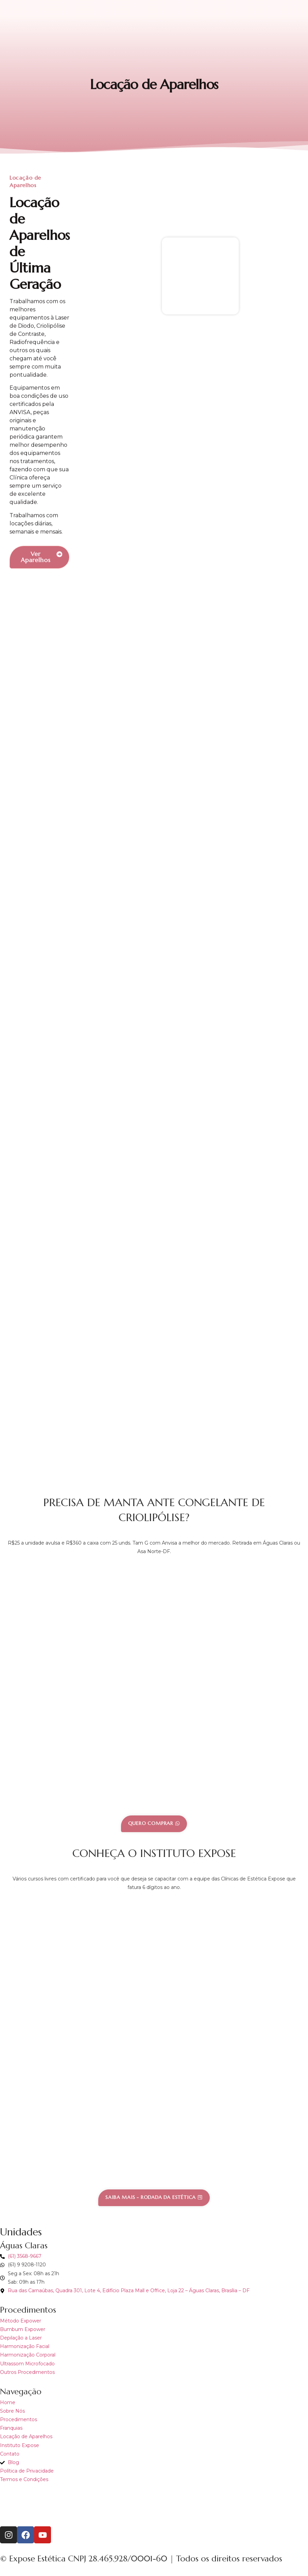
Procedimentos (28, 2310)
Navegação (20, 2392)
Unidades (21, 2232)
